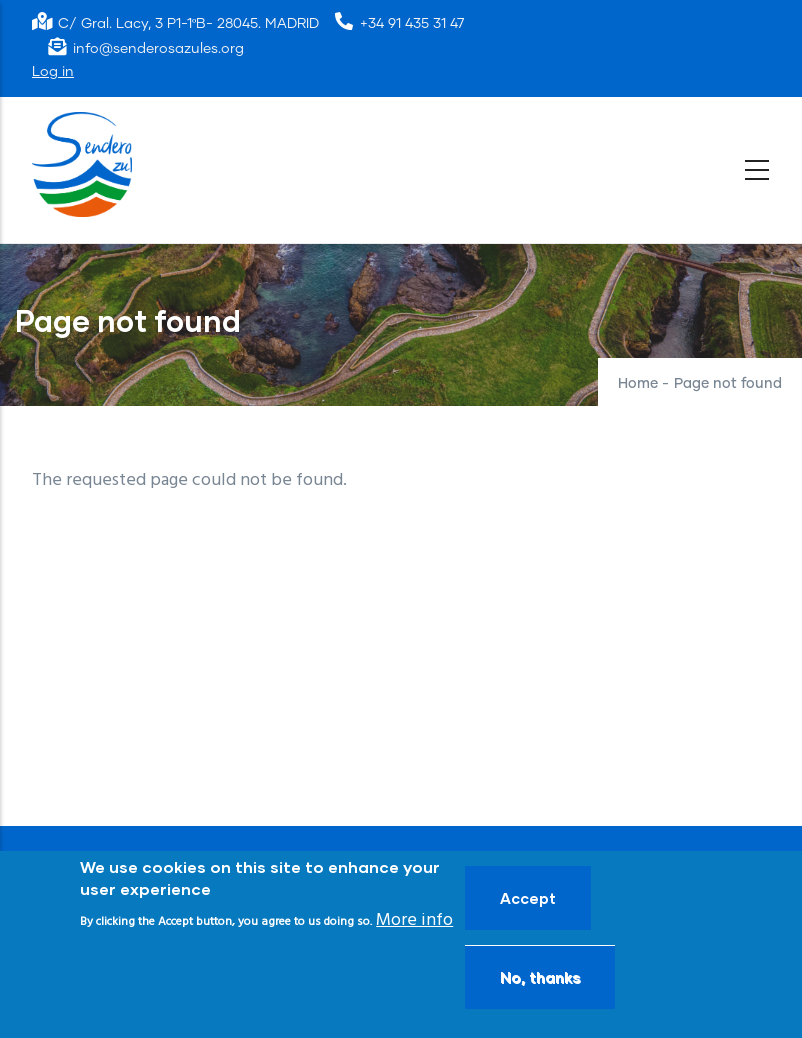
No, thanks (540, 977)
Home (638, 384)
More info (414, 920)
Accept (528, 898)
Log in (53, 72)
